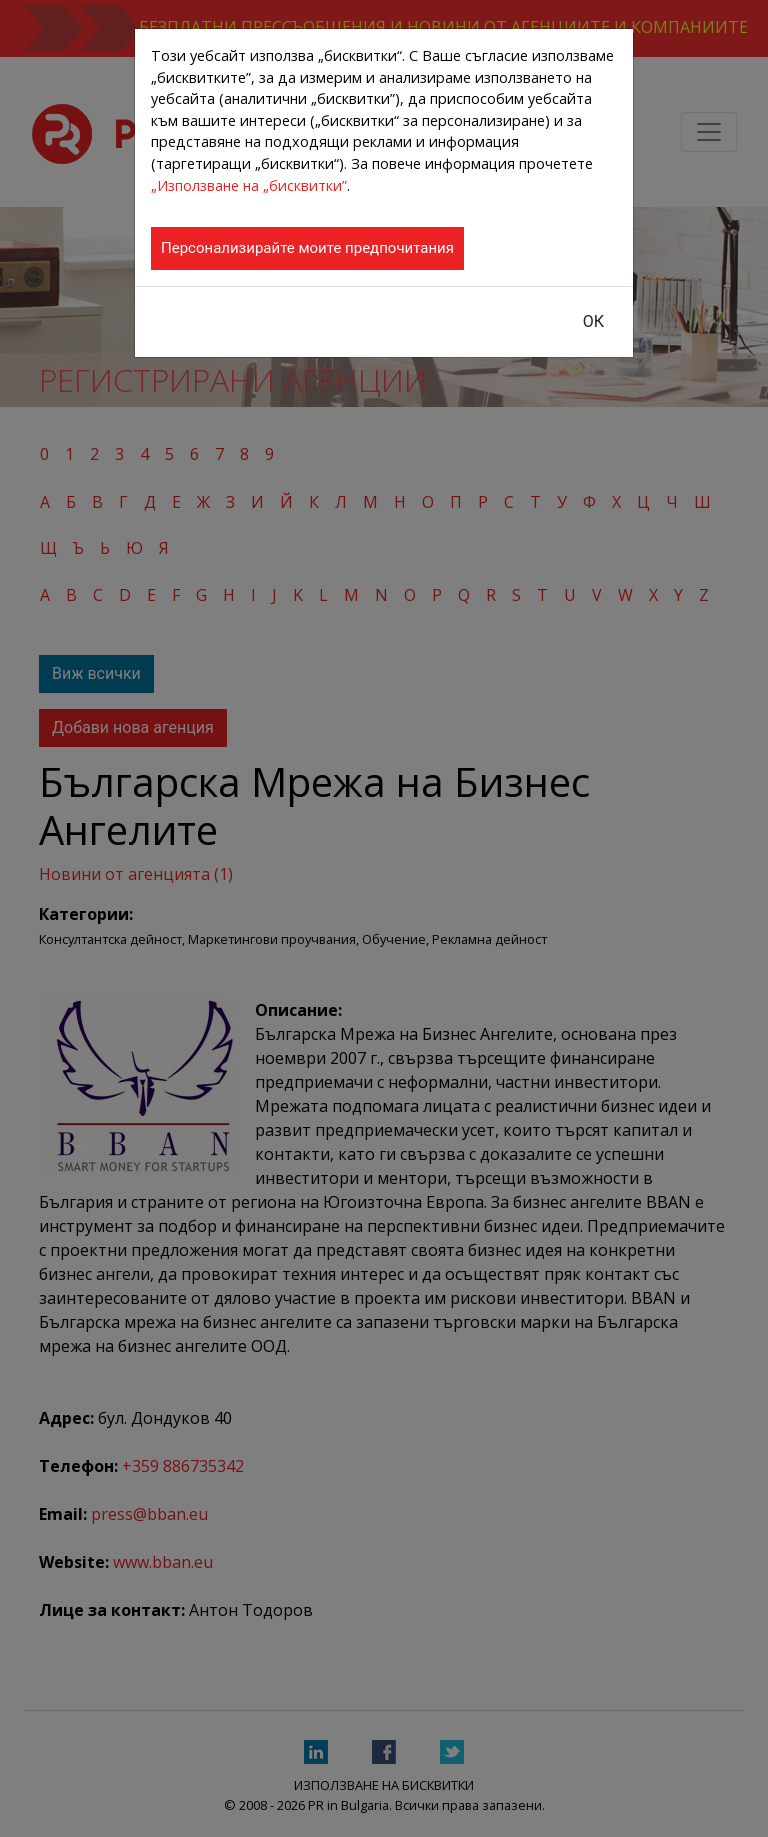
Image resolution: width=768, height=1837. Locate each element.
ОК (593, 321)
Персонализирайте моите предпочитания (307, 248)
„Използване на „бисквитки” (249, 185)
